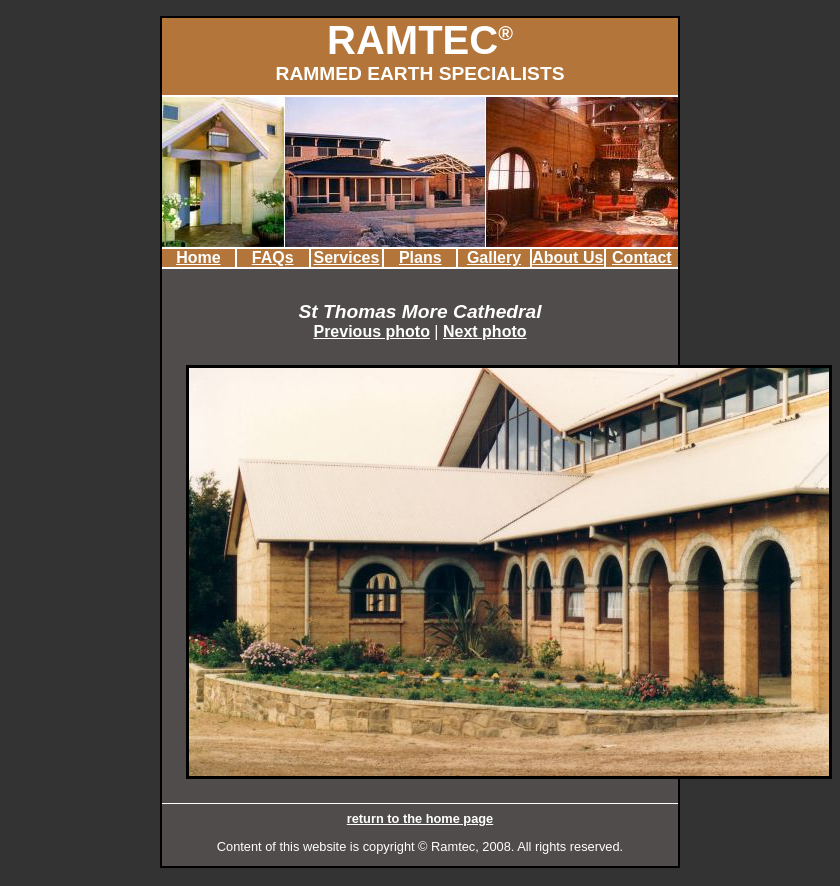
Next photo (485, 331)
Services (347, 257)
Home (198, 257)
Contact (642, 257)
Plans (420, 257)
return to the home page (420, 818)
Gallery (494, 257)
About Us (567, 257)
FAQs (273, 257)
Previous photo (371, 331)
